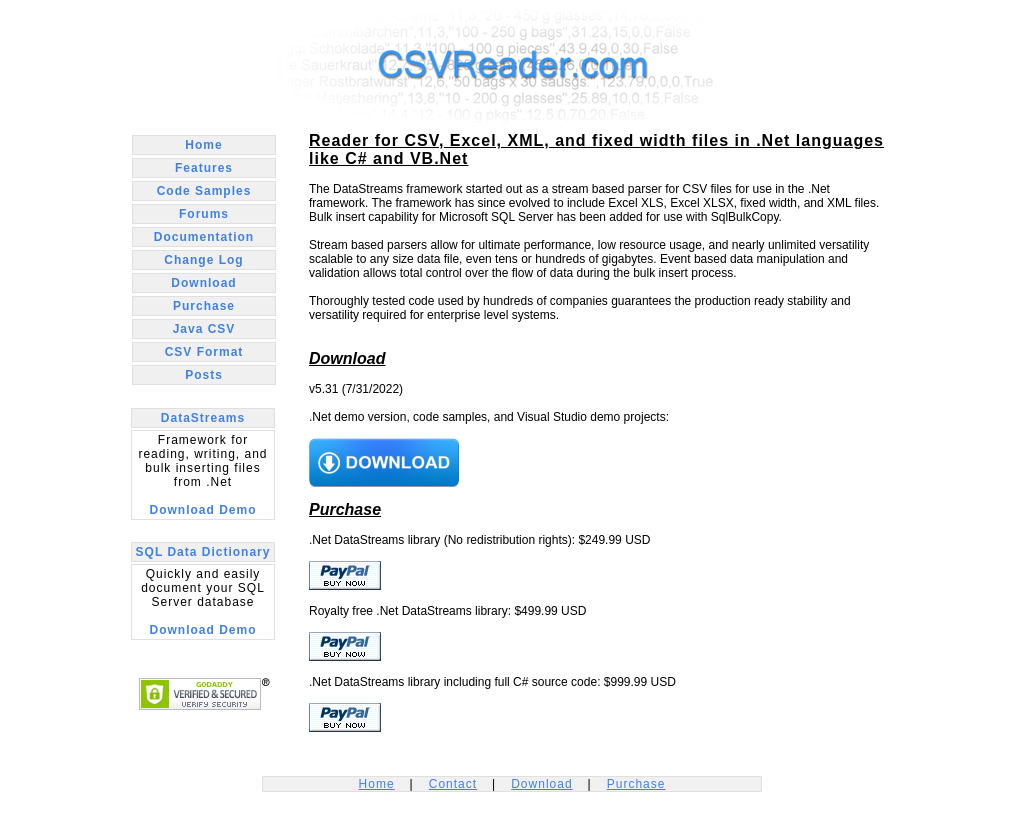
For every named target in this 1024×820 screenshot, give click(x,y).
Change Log (203, 260)
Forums (204, 214)
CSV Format (204, 352)
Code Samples (204, 191)
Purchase (204, 306)
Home (203, 145)
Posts (204, 375)
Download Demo (202, 510)
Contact (453, 784)
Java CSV (204, 329)
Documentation (204, 237)
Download (203, 283)
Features (204, 168)
